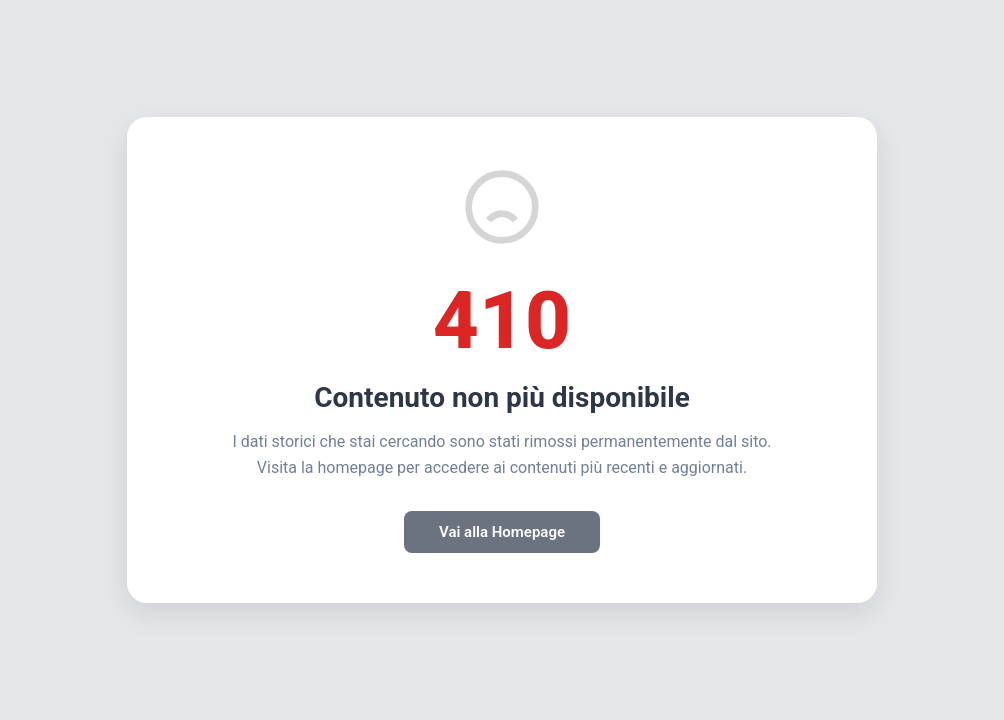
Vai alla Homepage (502, 532)
